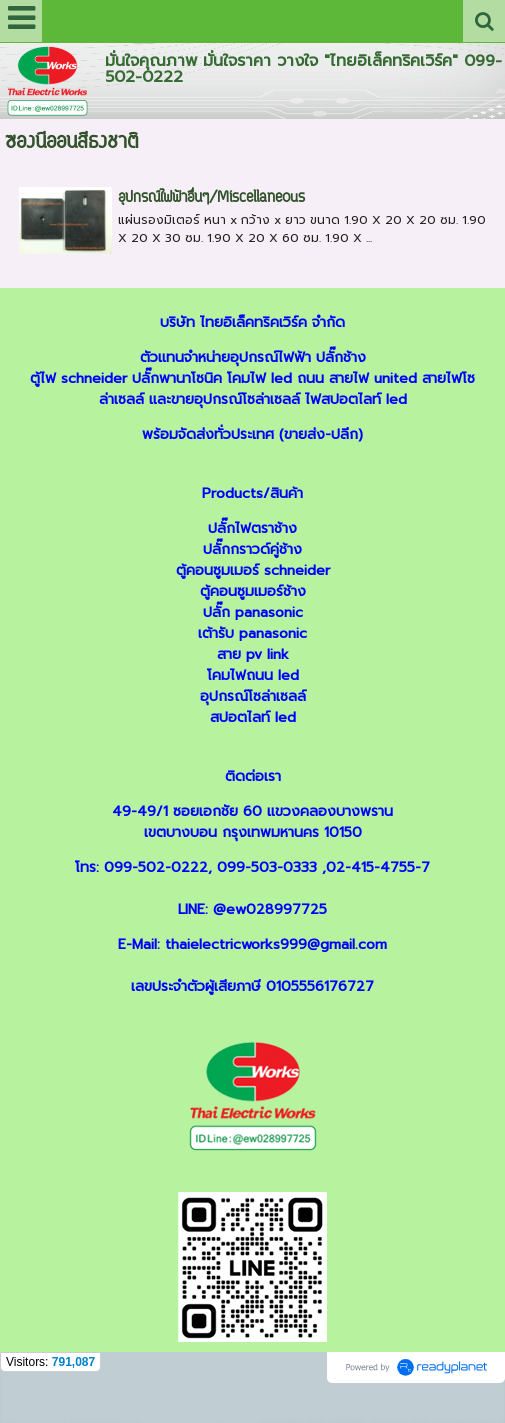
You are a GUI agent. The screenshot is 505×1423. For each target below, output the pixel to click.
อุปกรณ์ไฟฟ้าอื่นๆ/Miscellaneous (211, 198)
